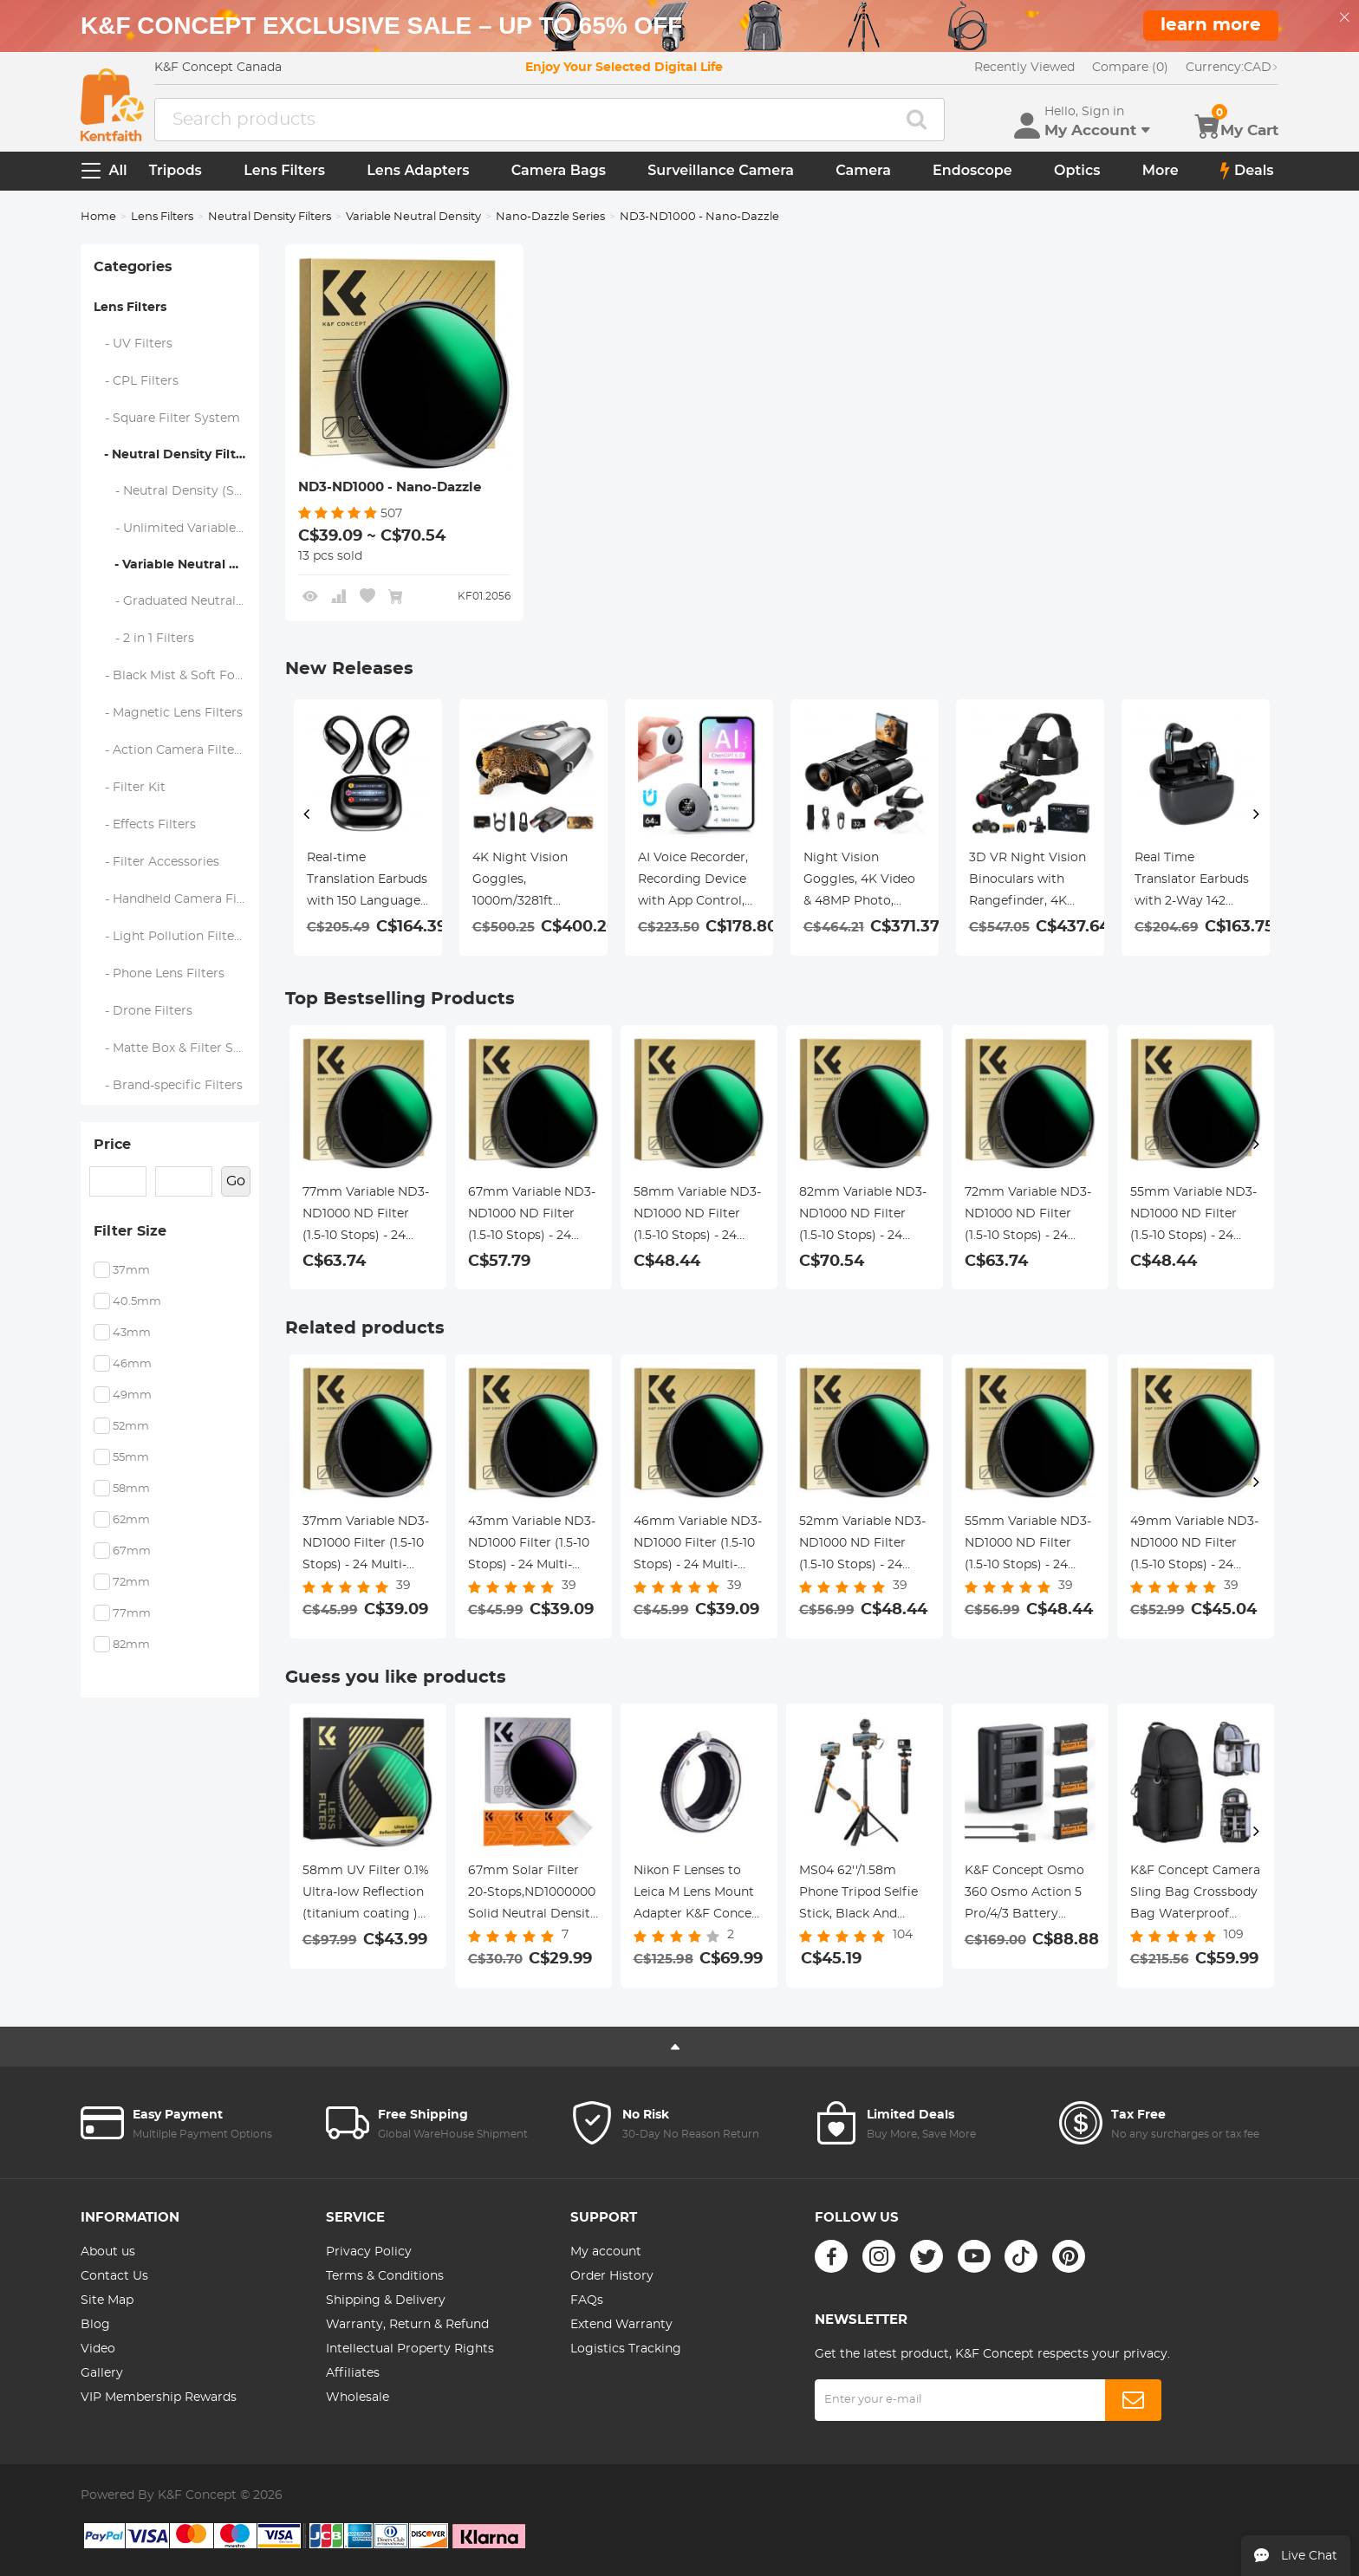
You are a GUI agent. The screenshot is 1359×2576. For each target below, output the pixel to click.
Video (98, 2349)
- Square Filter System (167, 418)
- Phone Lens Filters (159, 974)
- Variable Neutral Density (176, 565)
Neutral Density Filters (269, 217)
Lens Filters (284, 170)
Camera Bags (558, 170)
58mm (131, 1489)
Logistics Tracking (625, 2349)
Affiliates (353, 2373)
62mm (131, 1520)
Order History (611, 2276)
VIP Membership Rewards (159, 2397)
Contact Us (114, 2276)
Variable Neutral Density (413, 217)
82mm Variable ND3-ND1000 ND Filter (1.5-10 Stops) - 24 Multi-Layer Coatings (863, 1216)
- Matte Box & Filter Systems (176, 1048)
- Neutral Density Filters (174, 455)
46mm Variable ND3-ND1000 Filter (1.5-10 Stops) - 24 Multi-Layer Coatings (698, 1545)
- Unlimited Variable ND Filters (176, 528)
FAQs (586, 2300)
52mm (131, 1426)
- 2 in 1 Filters (144, 639)
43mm (132, 1333)
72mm (131, 1582)
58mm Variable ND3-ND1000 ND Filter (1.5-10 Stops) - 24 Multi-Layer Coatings (697, 1216)
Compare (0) (1130, 68)
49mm (132, 1395)
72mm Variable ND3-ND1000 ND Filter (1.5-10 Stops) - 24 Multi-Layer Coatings (1028, 1216)
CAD (1232, 67)
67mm (132, 1551)
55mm (131, 1457)
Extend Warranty (621, 2325)
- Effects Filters (145, 825)
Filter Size (130, 1231)
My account (605, 2252)
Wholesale (357, 2397)
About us (108, 2252)
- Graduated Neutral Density (176, 601)
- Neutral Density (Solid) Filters (176, 491)
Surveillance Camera (720, 170)
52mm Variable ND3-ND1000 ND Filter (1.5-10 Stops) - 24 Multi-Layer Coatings (862, 1545)
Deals (1247, 170)
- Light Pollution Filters (169, 937)
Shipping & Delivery (385, 2300)
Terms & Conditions (385, 2276)
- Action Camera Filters (169, 750)
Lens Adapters (418, 170)
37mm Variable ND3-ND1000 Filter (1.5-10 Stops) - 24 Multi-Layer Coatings (365, 1545)
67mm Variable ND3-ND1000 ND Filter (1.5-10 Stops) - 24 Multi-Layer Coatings (531, 1216)
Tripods (175, 170)
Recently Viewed (1024, 68)
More (1160, 170)
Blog (95, 2325)
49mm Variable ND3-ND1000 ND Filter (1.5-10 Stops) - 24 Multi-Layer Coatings (1194, 1545)
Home (98, 217)
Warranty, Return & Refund (407, 2325)
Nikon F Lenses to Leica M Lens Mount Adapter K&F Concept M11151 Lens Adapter (699, 1895)
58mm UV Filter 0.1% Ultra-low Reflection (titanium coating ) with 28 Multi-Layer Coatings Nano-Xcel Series (365, 1895)
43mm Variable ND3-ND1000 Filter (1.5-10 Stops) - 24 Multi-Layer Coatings (531, 1545)
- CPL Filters (136, 381)
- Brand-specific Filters (168, 1086)
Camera (863, 170)
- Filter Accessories (156, 862)
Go (235, 1181)
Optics (1077, 170)
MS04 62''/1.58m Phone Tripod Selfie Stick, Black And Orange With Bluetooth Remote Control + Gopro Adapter (858, 1895)
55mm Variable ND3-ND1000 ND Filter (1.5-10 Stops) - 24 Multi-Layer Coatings (1193, 1216)
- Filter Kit (130, 788)
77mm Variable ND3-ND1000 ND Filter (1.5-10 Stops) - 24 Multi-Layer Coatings (365, 1216)
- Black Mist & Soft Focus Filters (176, 676)
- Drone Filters (143, 1011)
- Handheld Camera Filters (176, 899)
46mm (132, 1364)
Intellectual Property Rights (410, 2349)
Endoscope (972, 170)
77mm (132, 1613)
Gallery (102, 2373)
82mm (131, 1645)
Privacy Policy (369, 2252)
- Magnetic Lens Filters (168, 713)
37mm (131, 1270)
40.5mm (137, 1301)
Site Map (107, 2300)
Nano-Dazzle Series (550, 217)
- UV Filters (133, 344)
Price (112, 1145)
